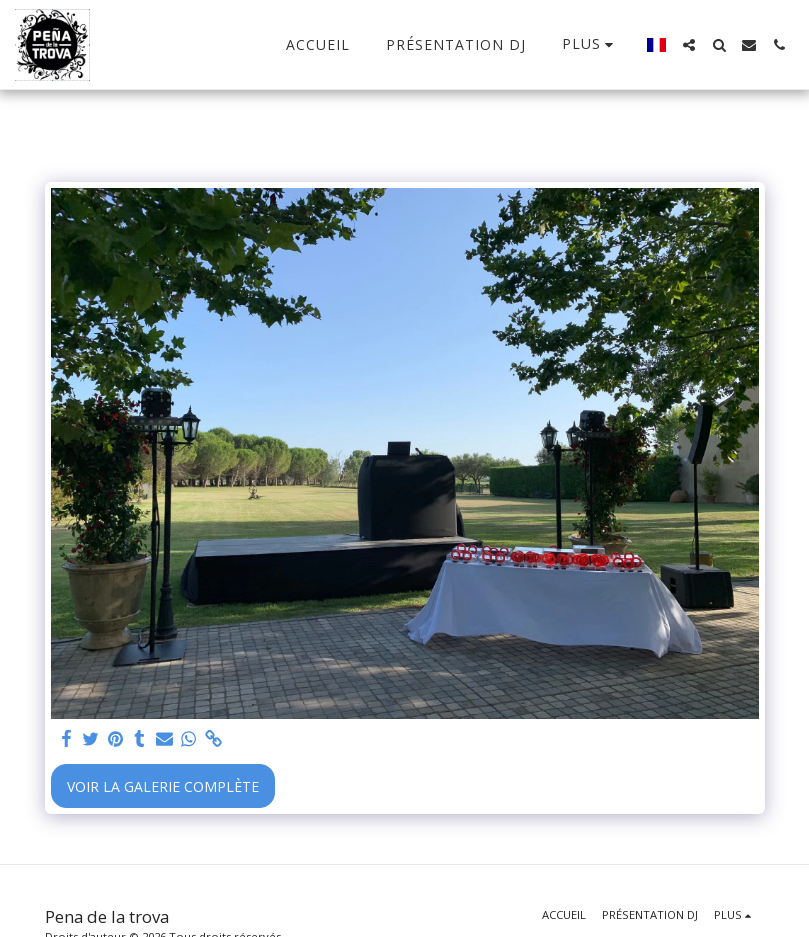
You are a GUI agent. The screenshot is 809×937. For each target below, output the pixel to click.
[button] (689, 45)
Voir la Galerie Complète (163, 786)
